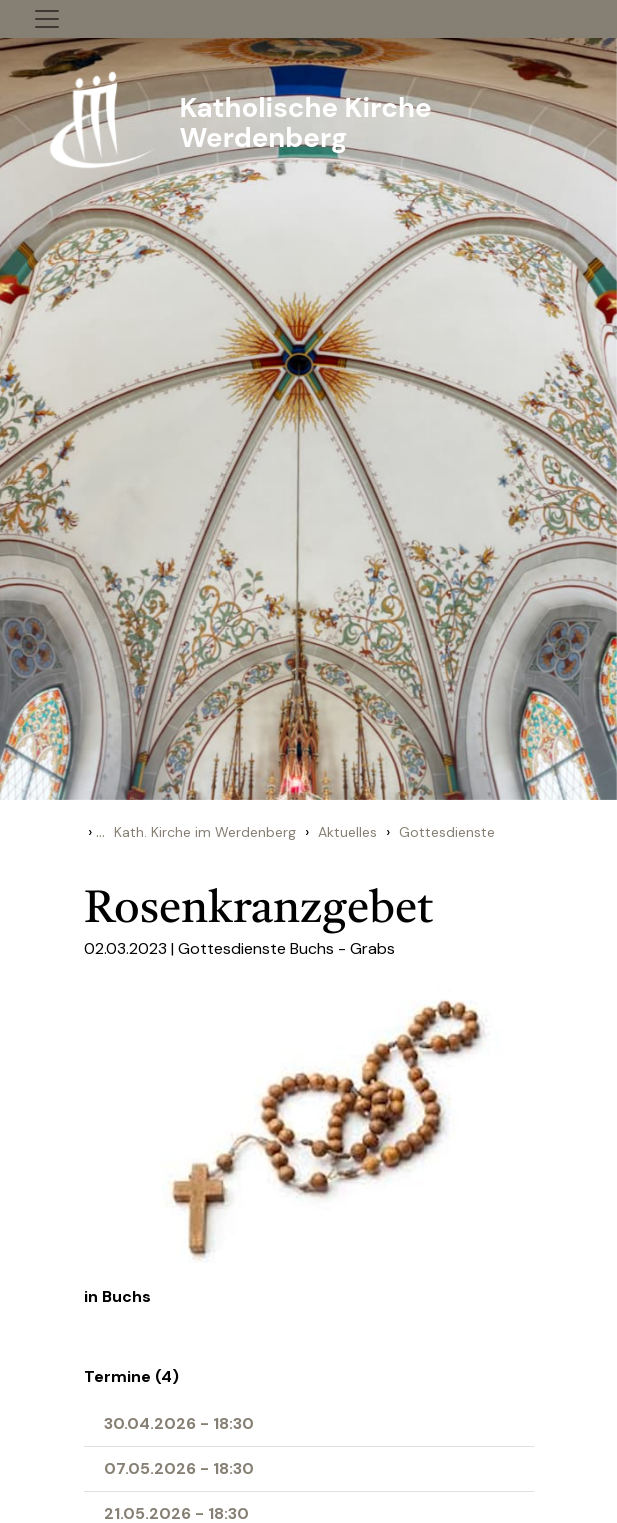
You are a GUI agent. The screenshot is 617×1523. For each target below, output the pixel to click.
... (100, 831)
